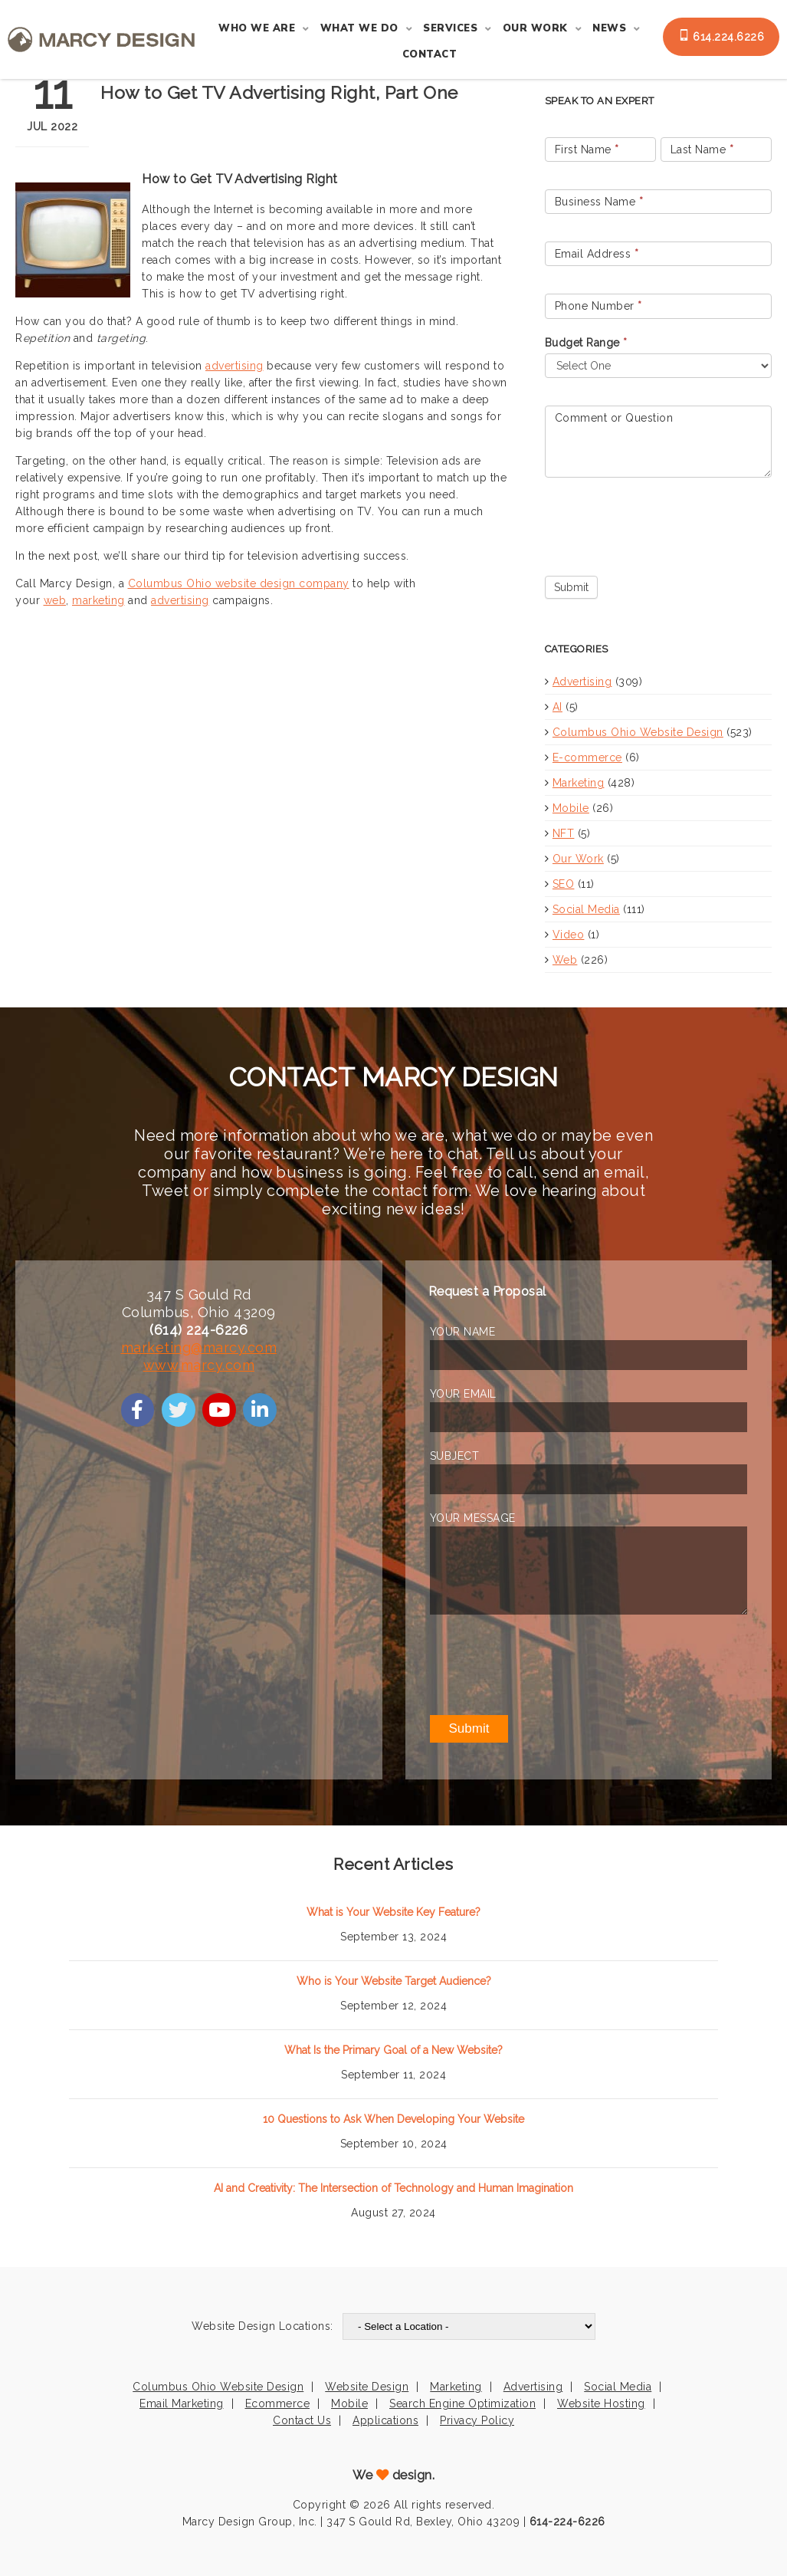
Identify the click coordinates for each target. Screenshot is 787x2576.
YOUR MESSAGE (473, 1518)
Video (569, 934)
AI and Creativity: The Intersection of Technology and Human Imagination (393, 2188)
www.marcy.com (199, 1365)
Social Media (586, 909)
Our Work (535, 28)
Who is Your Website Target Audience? (394, 1981)
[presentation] (661, 523)
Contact (429, 54)
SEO (564, 884)
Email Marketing (181, 2403)
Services (450, 28)
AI (557, 707)
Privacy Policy (477, 2420)
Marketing (579, 783)
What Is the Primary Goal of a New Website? (393, 2050)
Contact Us (302, 2420)
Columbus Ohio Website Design (638, 732)
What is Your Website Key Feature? (393, 1912)
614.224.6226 (721, 36)
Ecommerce (277, 2403)
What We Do (359, 28)
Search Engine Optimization (462, 2403)
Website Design (366, 2386)
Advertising (582, 681)
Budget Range (586, 343)
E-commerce (587, 757)
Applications (385, 2420)
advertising (234, 366)
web (55, 600)
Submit (571, 587)
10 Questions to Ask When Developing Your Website (393, 2119)
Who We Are (256, 28)
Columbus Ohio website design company (238, 583)
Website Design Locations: (262, 2326)
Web (565, 960)
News (609, 28)
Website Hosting (601, 2403)
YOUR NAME (463, 1332)
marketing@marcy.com (199, 1347)
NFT (564, 833)
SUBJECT (455, 1456)
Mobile (571, 808)
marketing (98, 600)
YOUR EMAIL (463, 1394)
